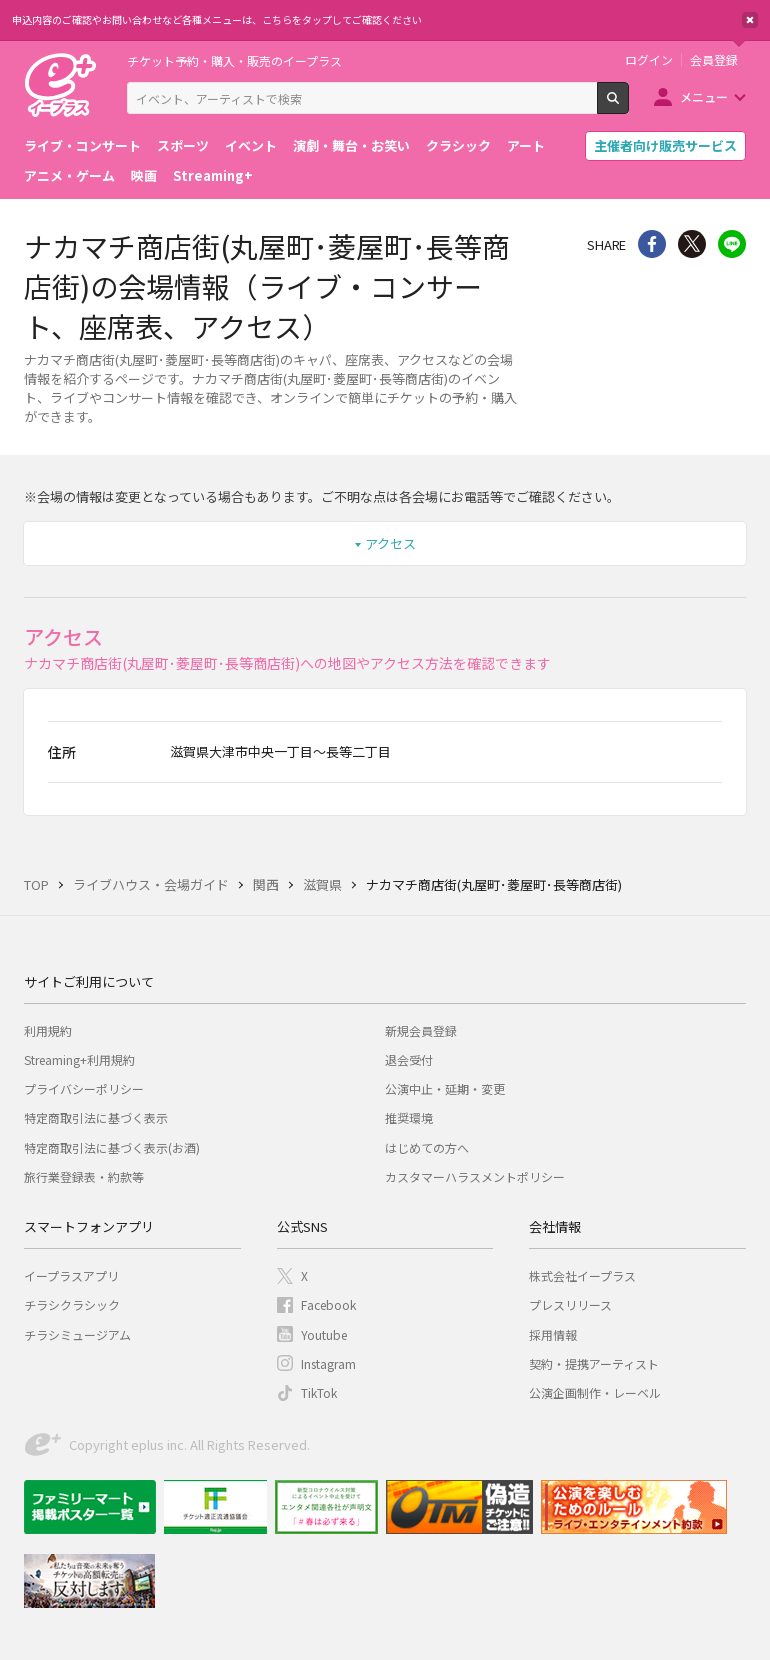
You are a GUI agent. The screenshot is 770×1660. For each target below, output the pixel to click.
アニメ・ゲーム (69, 175)
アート (526, 145)
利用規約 (48, 1030)
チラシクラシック (72, 1304)
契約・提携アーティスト (594, 1363)
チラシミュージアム (77, 1334)
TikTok (319, 1392)
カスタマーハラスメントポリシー (475, 1176)
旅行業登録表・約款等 (84, 1176)
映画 (144, 175)
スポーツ (183, 145)
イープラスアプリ (71, 1275)
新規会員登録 (421, 1030)
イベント (251, 145)
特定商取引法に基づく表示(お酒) (112, 1147)
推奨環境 (409, 1117)
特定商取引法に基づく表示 (96, 1117)
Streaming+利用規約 (79, 1059)
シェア (652, 244)
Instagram (328, 1363)
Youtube (324, 1334)
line (732, 244)
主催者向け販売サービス (665, 145)
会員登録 (714, 60)
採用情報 (553, 1334)
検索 (628, 106)
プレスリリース (570, 1304)
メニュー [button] (704, 96)
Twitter (692, 244)
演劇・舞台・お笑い (351, 145)
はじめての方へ (427, 1147)
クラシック (458, 145)
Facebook (328, 1304)
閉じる (750, 20)
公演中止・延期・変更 (445, 1088)
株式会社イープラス (582, 1275)
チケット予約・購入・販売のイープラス (234, 60)
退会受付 (409, 1059)
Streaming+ (213, 175)
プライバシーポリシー (84, 1088)
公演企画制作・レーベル (595, 1392)
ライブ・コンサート (82, 145)
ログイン (649, 60)
